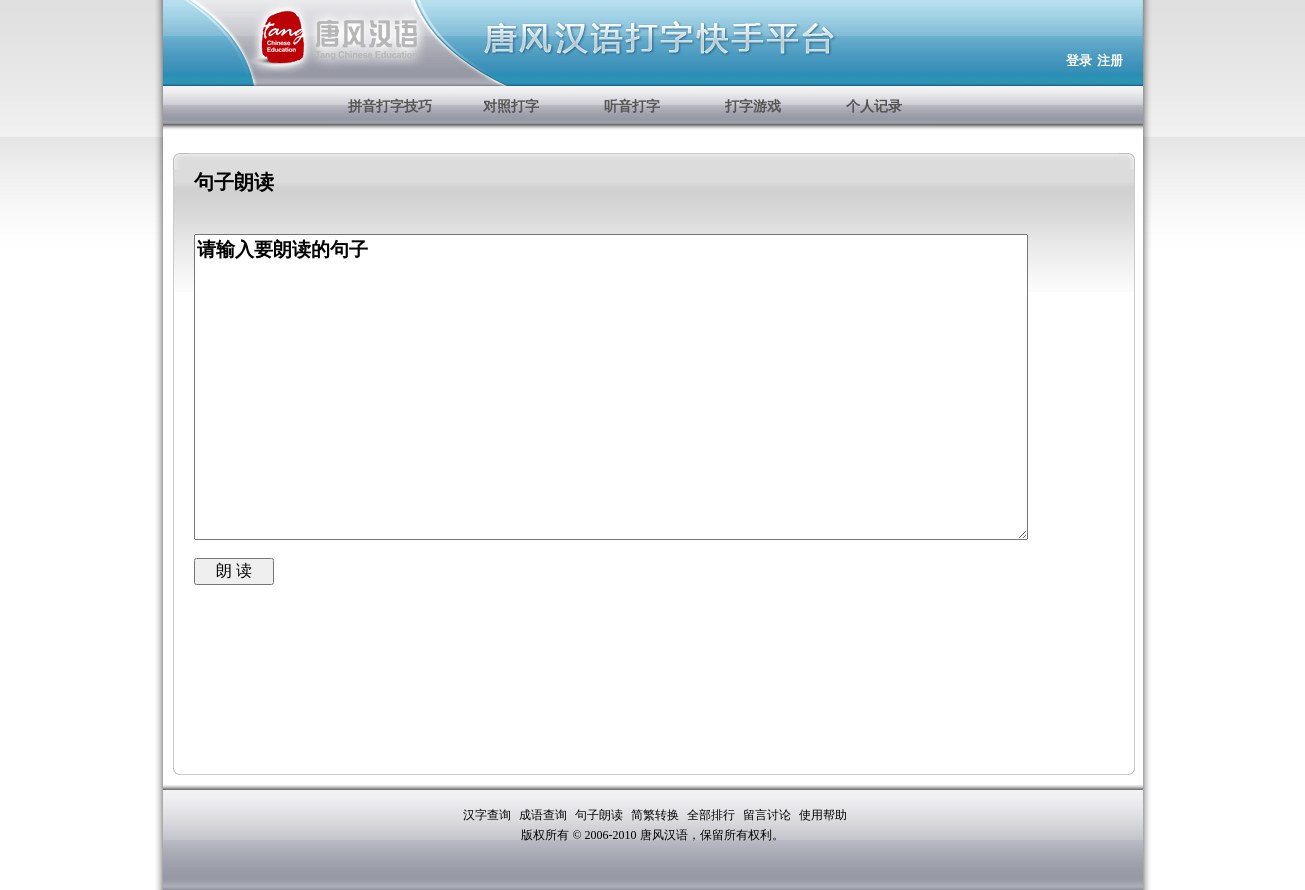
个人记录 (874, 106)
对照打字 (511, 106)
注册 (1110, 60)
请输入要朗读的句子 (611, 387)
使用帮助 (823, 815)
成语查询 (544, 815)
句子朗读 (600, 815)
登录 (1079, 60)
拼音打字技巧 (390, 106)
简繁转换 (656, 815)
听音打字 (632, 106)
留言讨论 (768, 815)
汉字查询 (488, 815)
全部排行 (712, 815)
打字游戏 (753, 106)
